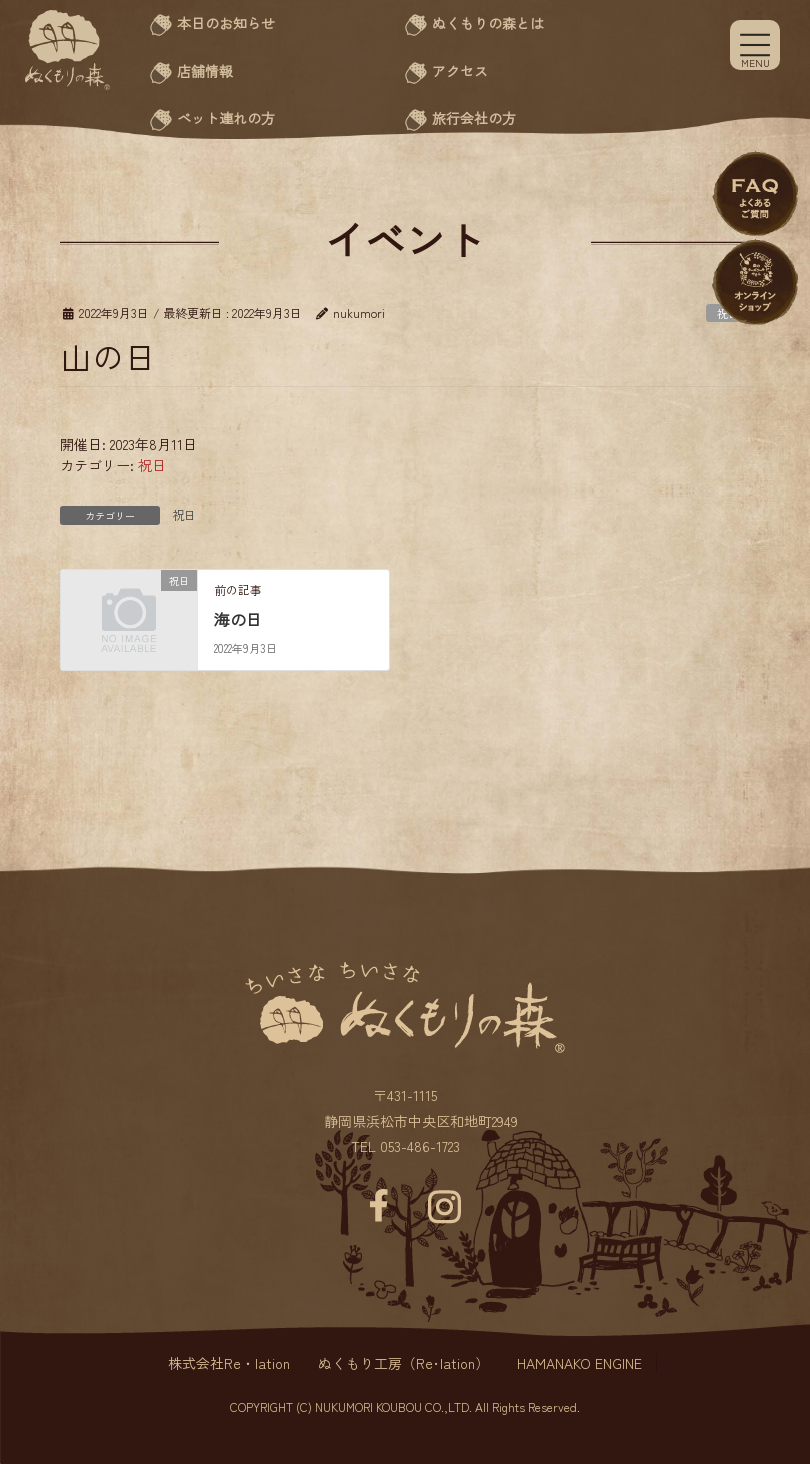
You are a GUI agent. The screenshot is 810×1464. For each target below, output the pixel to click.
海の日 (238, 619)
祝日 (152, 465)
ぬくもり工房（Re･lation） (403, 1363)
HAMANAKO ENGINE (579, 1363)
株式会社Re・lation (229, 1363)
